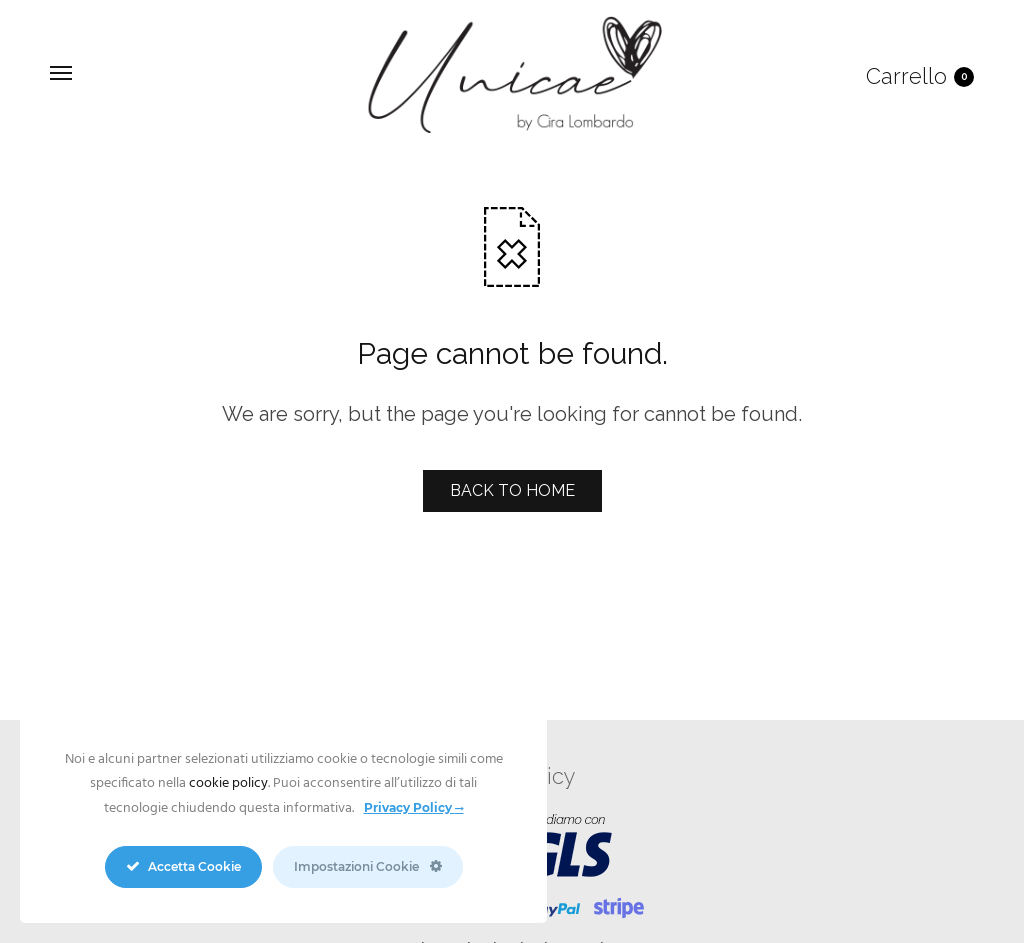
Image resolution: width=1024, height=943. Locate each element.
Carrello (920, 76)
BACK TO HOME (512, 490)
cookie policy (228, 783)
